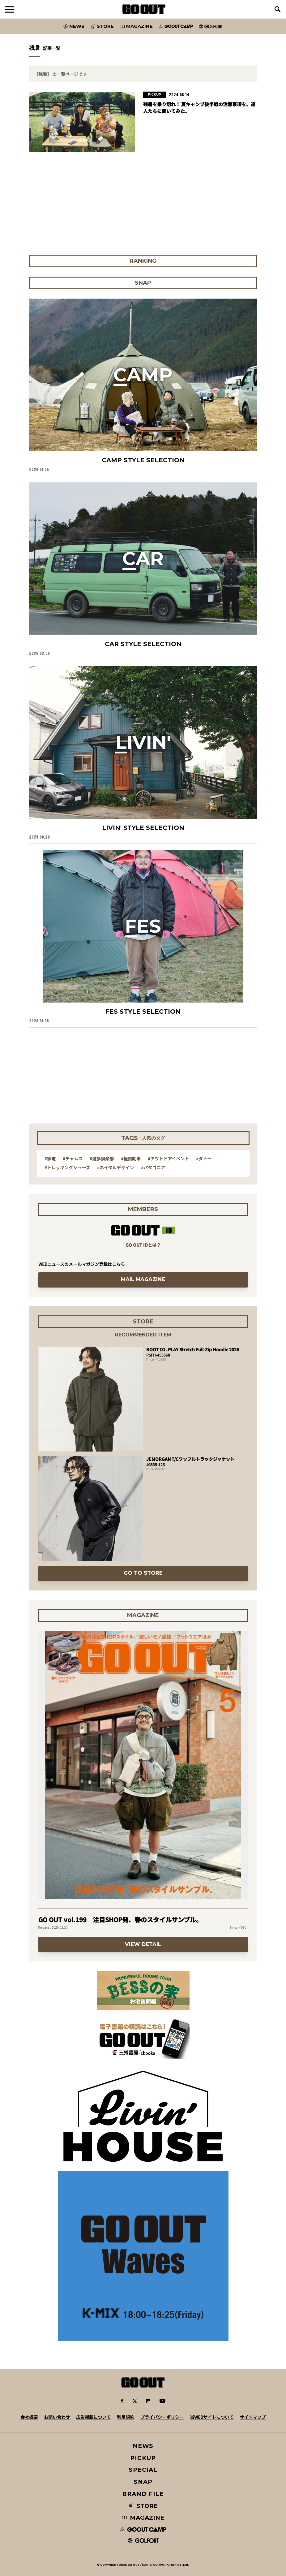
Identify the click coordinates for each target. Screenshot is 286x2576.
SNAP (143, 2481)
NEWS (143, 2445)
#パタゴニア (153, 1167)
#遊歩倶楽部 (102, 1158)
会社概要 (29, 2417)
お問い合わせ (57, 2417)
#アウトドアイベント (168, 1158)
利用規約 (125, 2417)
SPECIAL (143, 2469)
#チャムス (73, 1158)
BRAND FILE (143, 2493)
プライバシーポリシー (162, 2417)
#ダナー (203, 1158)
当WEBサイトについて (211, 2417)
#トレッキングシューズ (67, 1167)
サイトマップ (253, 2417)
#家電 (50, 1158)
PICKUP (143, 2458)
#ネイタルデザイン (115, 1167)
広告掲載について (93, 2417)
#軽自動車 (131, 1158)
